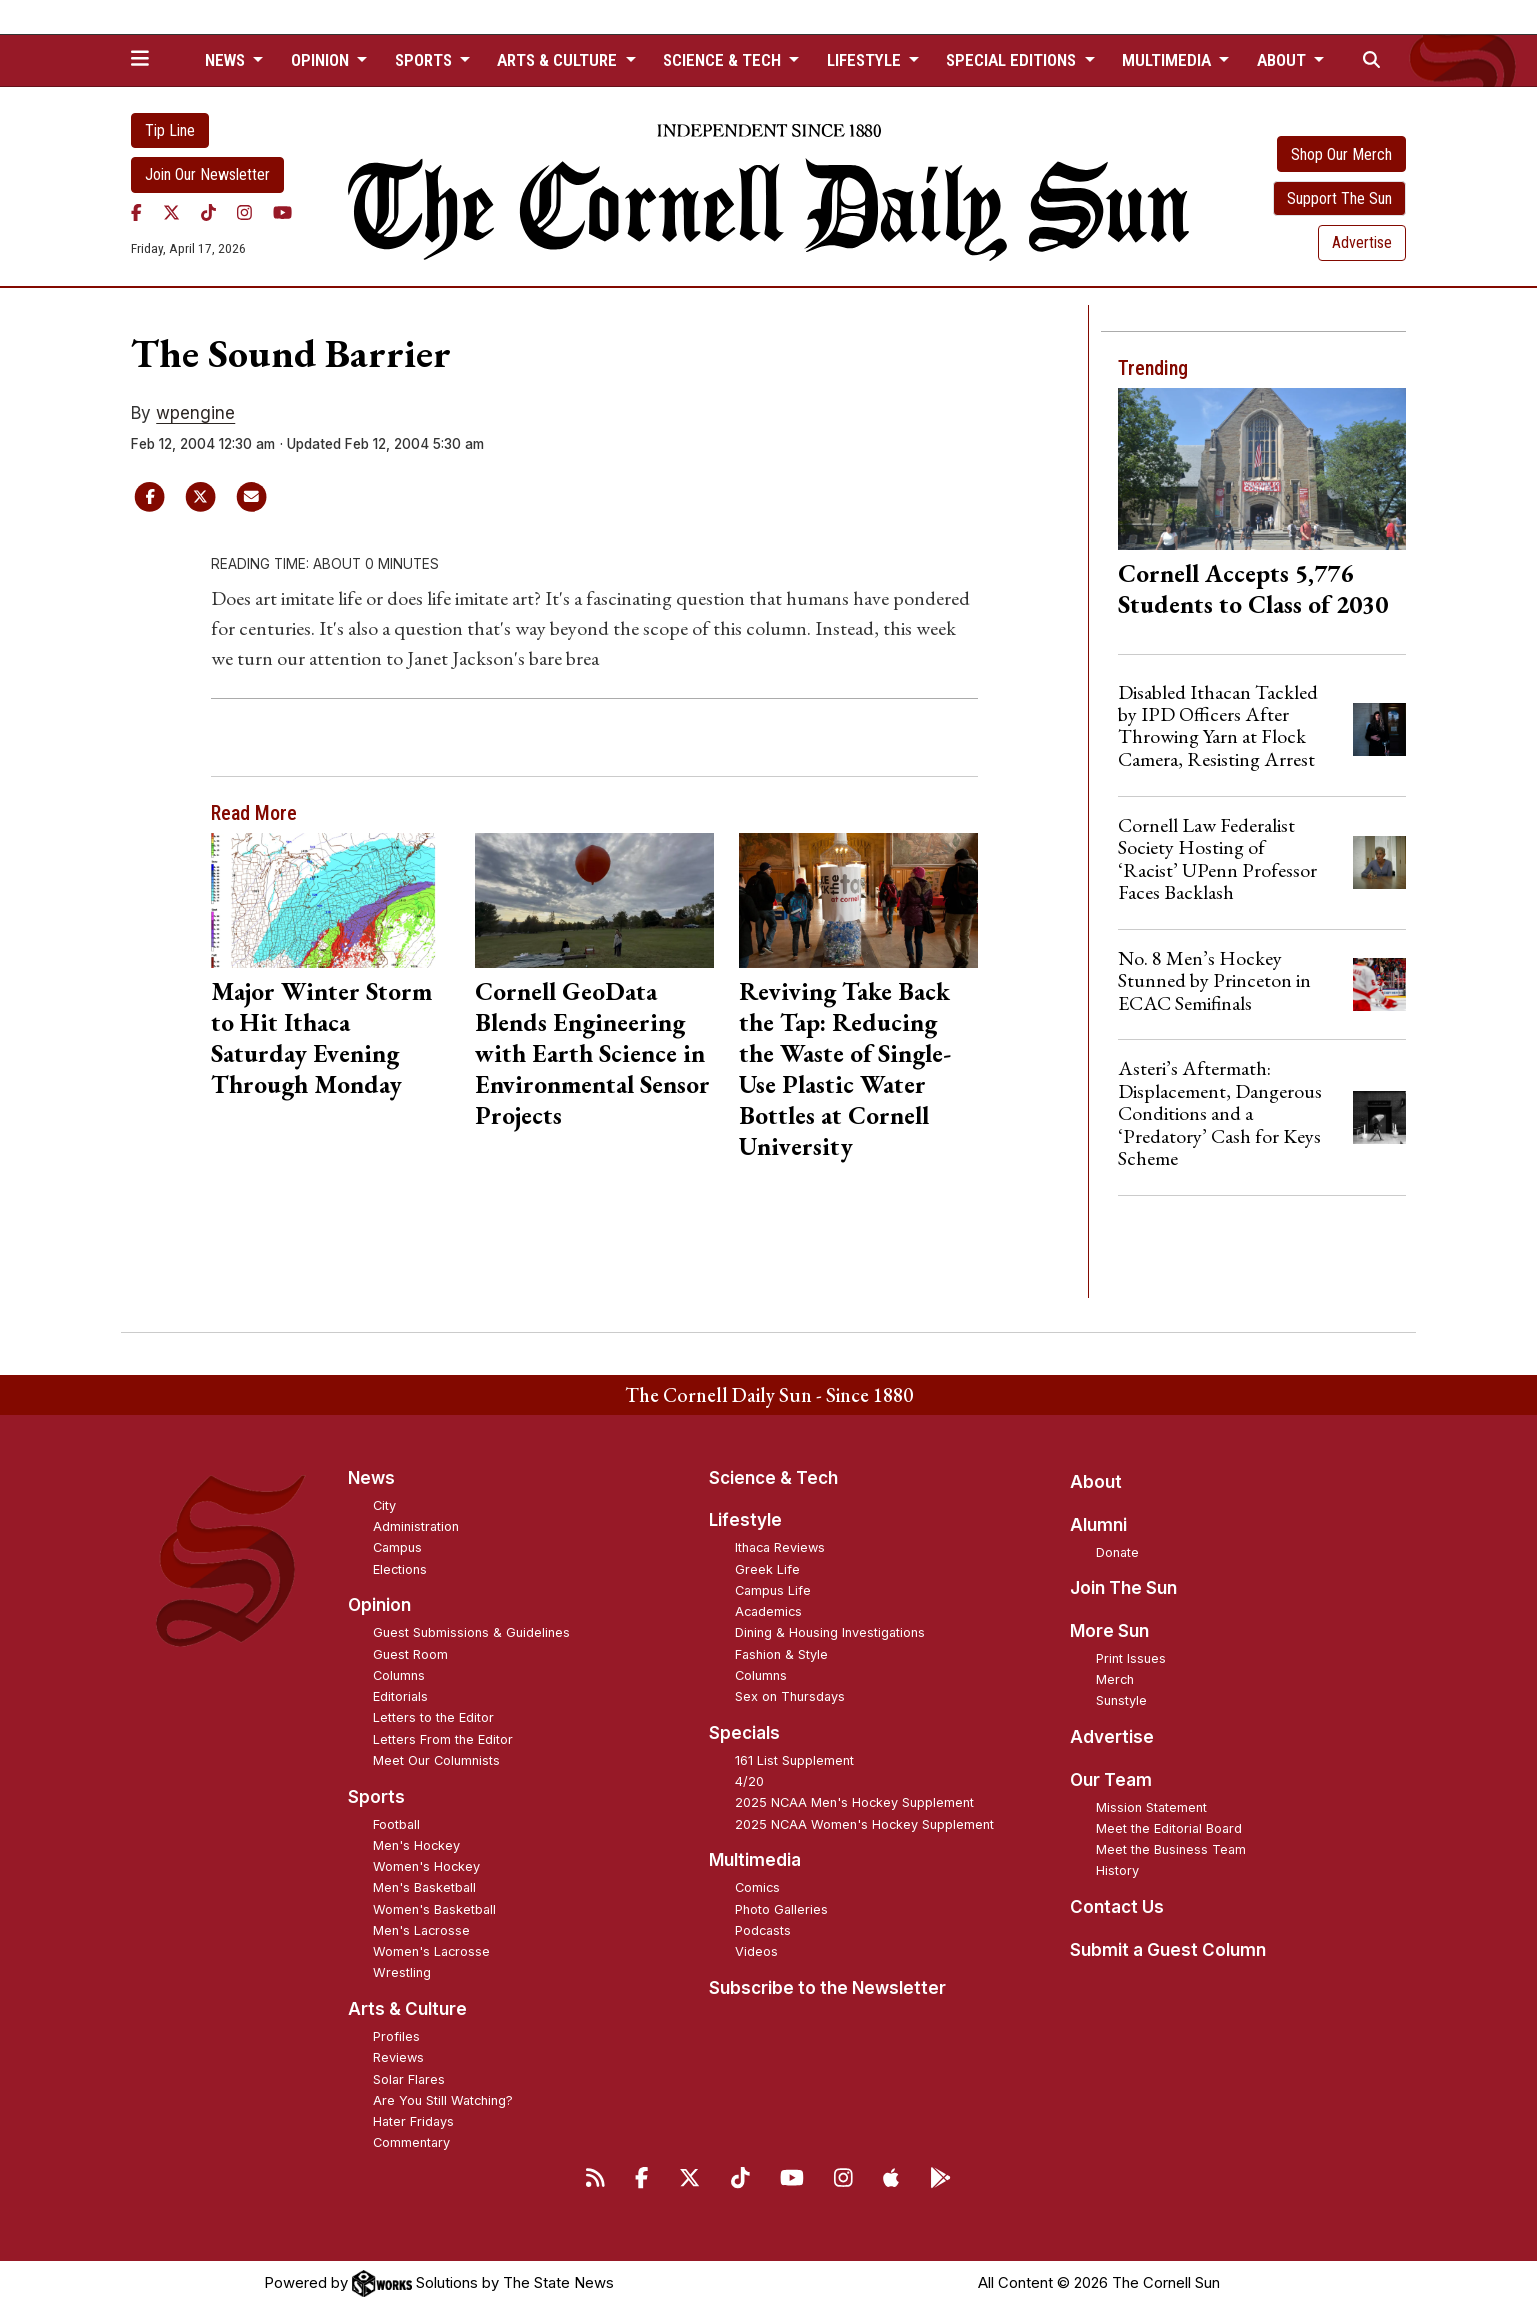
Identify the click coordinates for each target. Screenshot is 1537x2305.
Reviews (398, 2057)
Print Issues (1131, 1658)
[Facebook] (136, 213)
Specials (744, 1733)
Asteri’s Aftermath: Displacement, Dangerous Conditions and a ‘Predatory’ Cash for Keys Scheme (1220, 1113)
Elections (400, 1569)
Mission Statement (1151, 1807)
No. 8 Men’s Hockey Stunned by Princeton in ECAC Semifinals (1214, 980)
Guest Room (410, 1654)
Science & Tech (773, 1478)
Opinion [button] (322, 60)
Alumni (1098, 1525)
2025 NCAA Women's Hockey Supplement (864, 1824)
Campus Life (773, 1590)
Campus (397, 1547)
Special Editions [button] (1013, 60)
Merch (1115, 1679)
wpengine (195, 413)
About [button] (1283, 60)
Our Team (1111, 1780)
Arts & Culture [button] (559, 60)
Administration (416, 1526)
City (384, 1505)
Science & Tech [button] (724, 60)
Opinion (379, 1605)
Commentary (411, 2142)
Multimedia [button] (1168, 60)
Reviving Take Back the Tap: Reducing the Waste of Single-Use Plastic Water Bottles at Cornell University (845, 1068)
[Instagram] (244, 213)
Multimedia (755, 1860)
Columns (399, 1675)
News (371, 1478)
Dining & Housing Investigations (830, 1632)
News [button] (227, 60)
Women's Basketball (434, 1909)
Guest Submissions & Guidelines (471, 1632)
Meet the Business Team (1171, 1849)
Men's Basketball (424, 1887)
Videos (756, 1951)
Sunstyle (1121, 1700)
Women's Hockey (426, 1866)
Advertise (1362, 242)
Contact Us (1117, 1907)
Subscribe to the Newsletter (827, 1988)
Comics (757, 1887)
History (1117, 1870)
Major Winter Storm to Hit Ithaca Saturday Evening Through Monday (321, 1037)
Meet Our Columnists (436, 1760)
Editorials (400, 1696)
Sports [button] (425, 60)
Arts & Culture (407, 2009)
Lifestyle (745, 1520)
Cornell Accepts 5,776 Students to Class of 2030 (1253, 588)
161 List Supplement (794, 1760)
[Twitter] (171, 213)
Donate (1117, 1552)
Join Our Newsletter (207, 174)
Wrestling (402, 1972)
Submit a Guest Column (1168, 1950)
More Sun (1109, 1631)
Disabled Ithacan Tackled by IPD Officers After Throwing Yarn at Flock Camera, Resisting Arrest (1218, 725)
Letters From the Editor (443, 1739)
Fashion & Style (781, 1654)
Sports (376, 1797)
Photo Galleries (781, 1909)
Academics (768, 1611)
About (1096, 1482)
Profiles (396, 2036)
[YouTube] (282, 213)
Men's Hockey (416, 1845)
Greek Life (767, 1569)
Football (396, 1824)
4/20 (749, 1781)
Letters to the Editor (433, 1717)
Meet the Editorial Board (1169, 1828)
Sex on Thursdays (790, 1696)
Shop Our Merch (1341, 154)
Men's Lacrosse (421, 1930)
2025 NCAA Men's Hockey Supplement (854, 1802)
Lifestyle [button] (866, 60)
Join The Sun (1123, 1588)
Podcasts (763, 1930)
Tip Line (170, 130)
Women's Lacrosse (431, 1951)
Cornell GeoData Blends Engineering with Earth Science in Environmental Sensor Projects (592, 1053)
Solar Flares (409, 2079)
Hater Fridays (413, 2121)
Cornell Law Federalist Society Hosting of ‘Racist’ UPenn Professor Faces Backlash (1217, 858)
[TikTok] (208, 213)
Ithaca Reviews (780, 1547)
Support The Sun (1339, 198)
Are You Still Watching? (443, 2100)
